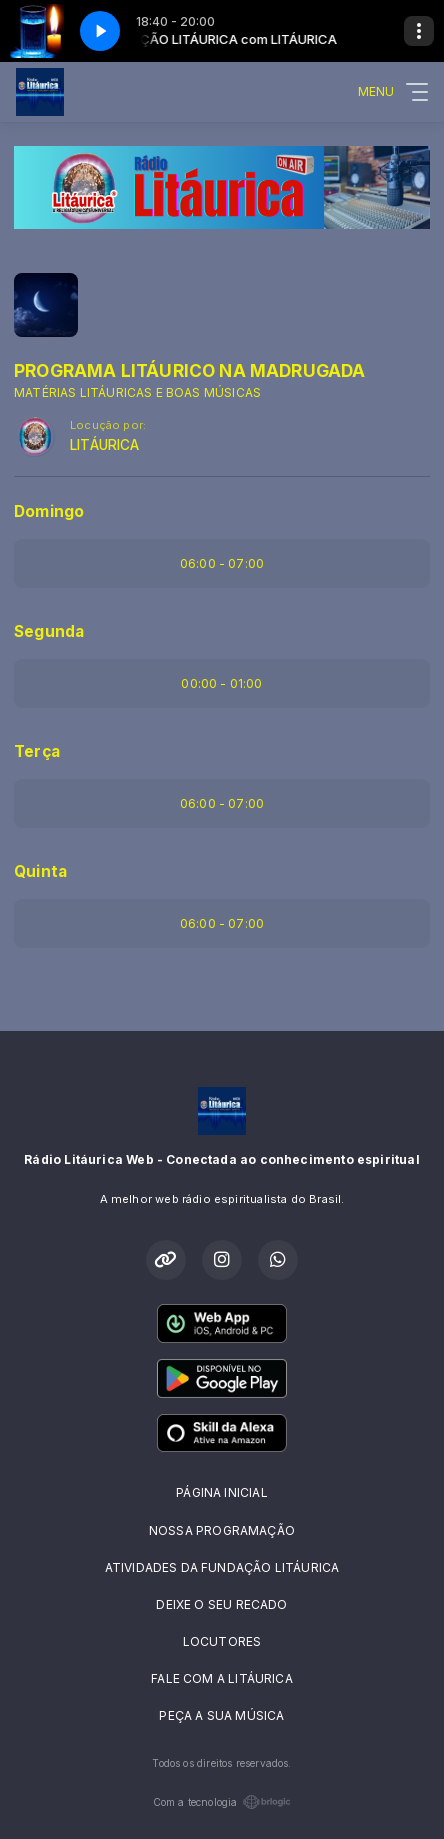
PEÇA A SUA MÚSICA (221, 1715)
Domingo (49, 511)
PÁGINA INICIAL (222, 1492)
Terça (37, 751)
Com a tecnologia (222, 1802)
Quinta (40, 871)
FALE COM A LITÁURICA (222, 1678)
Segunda (49, 631)
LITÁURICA (105, 445)
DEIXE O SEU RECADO (221, 1604)
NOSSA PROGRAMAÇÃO (222, 1530)
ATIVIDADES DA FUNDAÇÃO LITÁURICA (222, 1567)
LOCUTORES (222, 1641)
